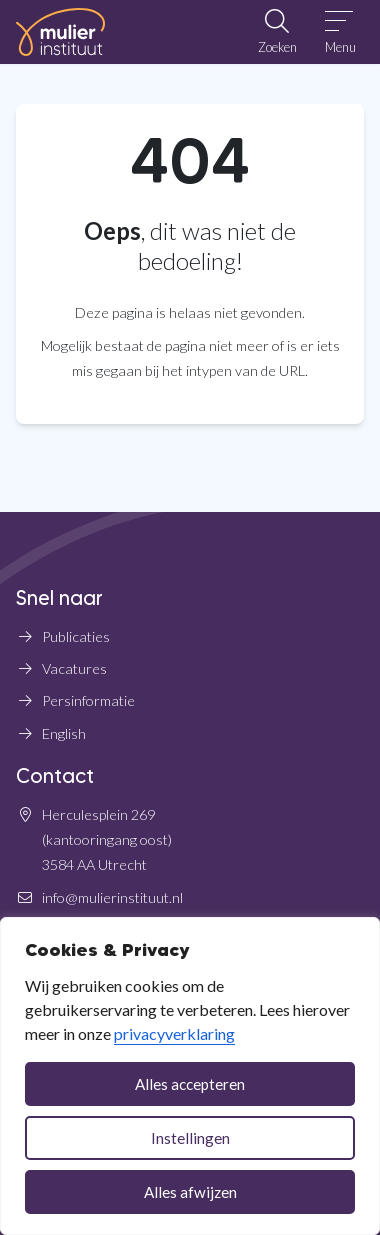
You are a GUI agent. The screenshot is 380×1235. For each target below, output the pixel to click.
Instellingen (190, 1138)
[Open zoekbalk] (277, 32)
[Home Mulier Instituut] (60, 32)
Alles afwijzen (190, 1192)
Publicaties (76, 636)
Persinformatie (88, 700)
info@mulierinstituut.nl (112, 897)
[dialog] (190, 1076)
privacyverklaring (174, 1033)
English (64, 733)
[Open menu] (340, 32)
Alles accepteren (190, 1084)
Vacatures (74, 668)
